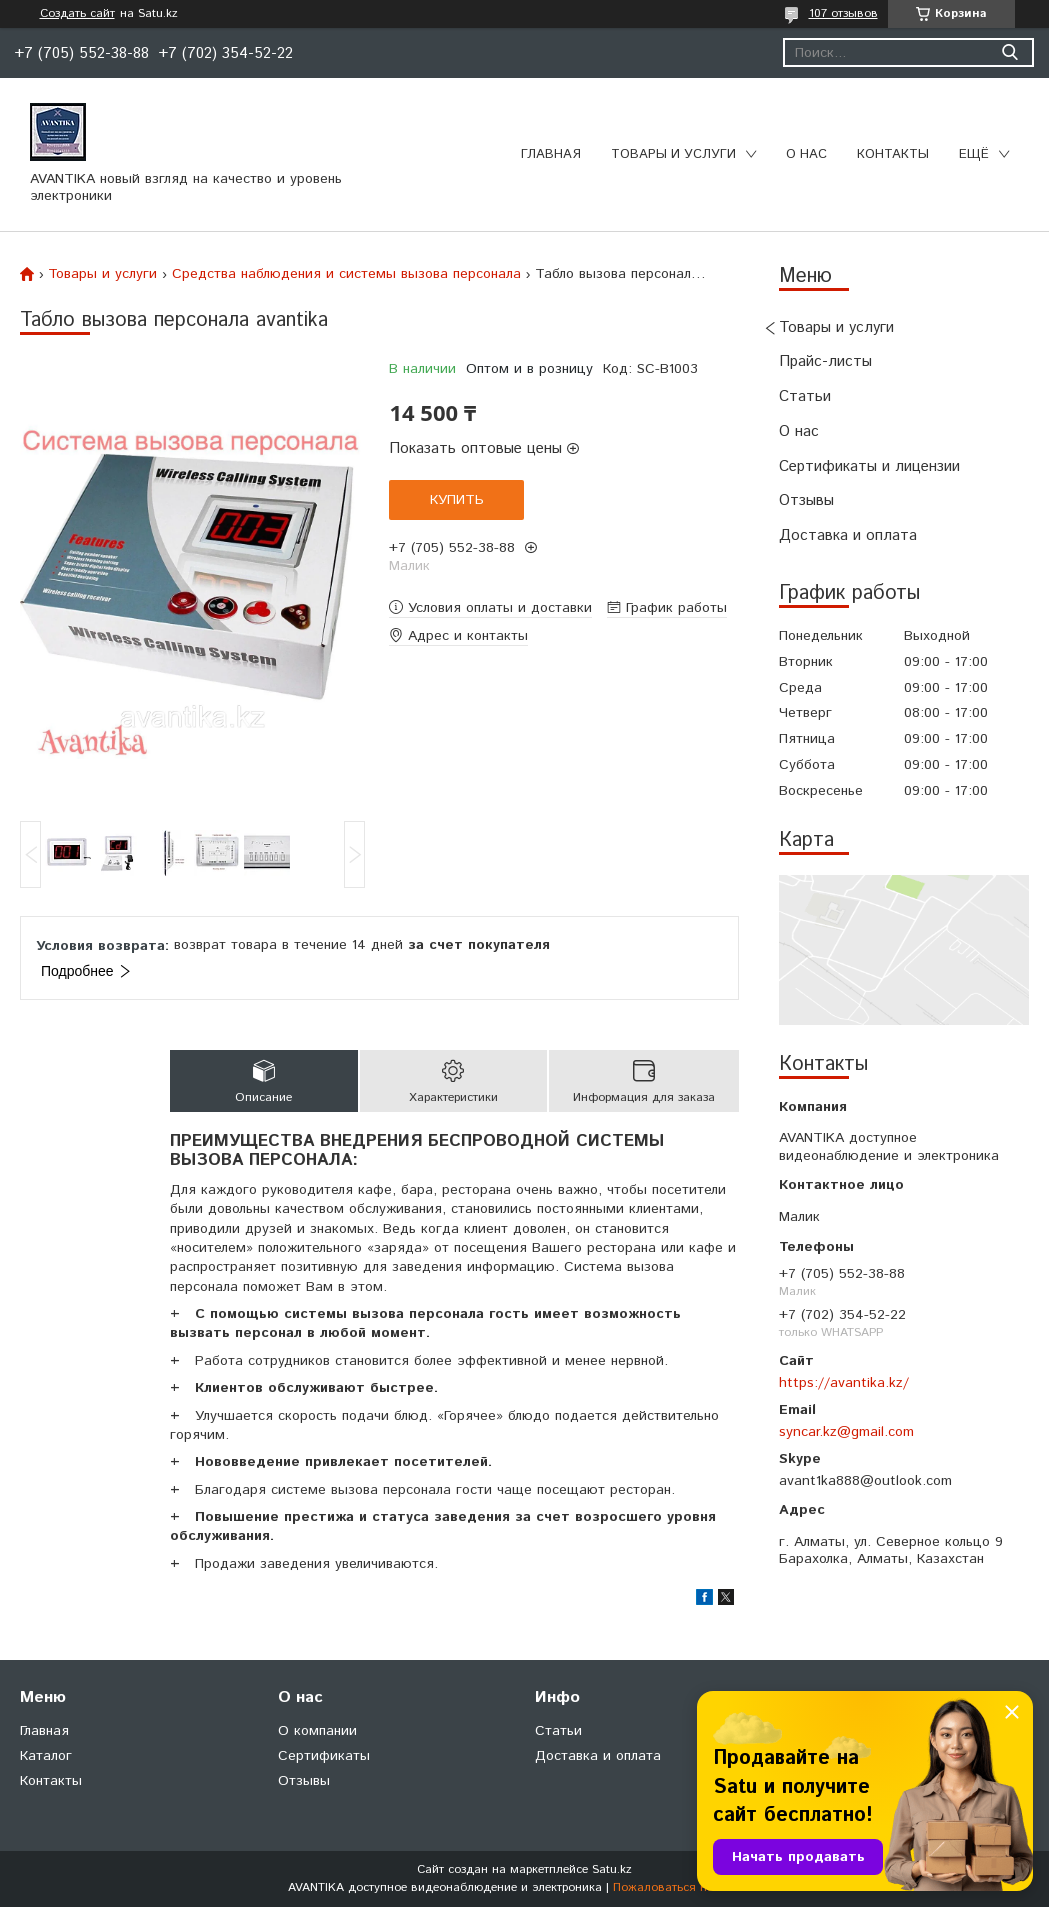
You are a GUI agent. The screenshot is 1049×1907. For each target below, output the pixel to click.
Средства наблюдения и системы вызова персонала (346, 274)
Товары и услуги (673, 154)
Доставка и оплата (848, 535)
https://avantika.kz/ (844, 1383)
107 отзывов (843, 13)
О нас (806, 154)
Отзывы (806, 500)
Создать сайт (77, 14)
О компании (317, 1731)
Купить (457, 500)
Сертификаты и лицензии (869, 466)
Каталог (46, 1756)
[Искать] (1009, 52)
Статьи (805, 396)
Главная (551, 154)
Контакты (893, 154)
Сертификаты (324, 1756)
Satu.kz (612, 1869)
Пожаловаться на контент (687, 1887)
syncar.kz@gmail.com (846, 1432)
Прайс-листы (825, 361)
